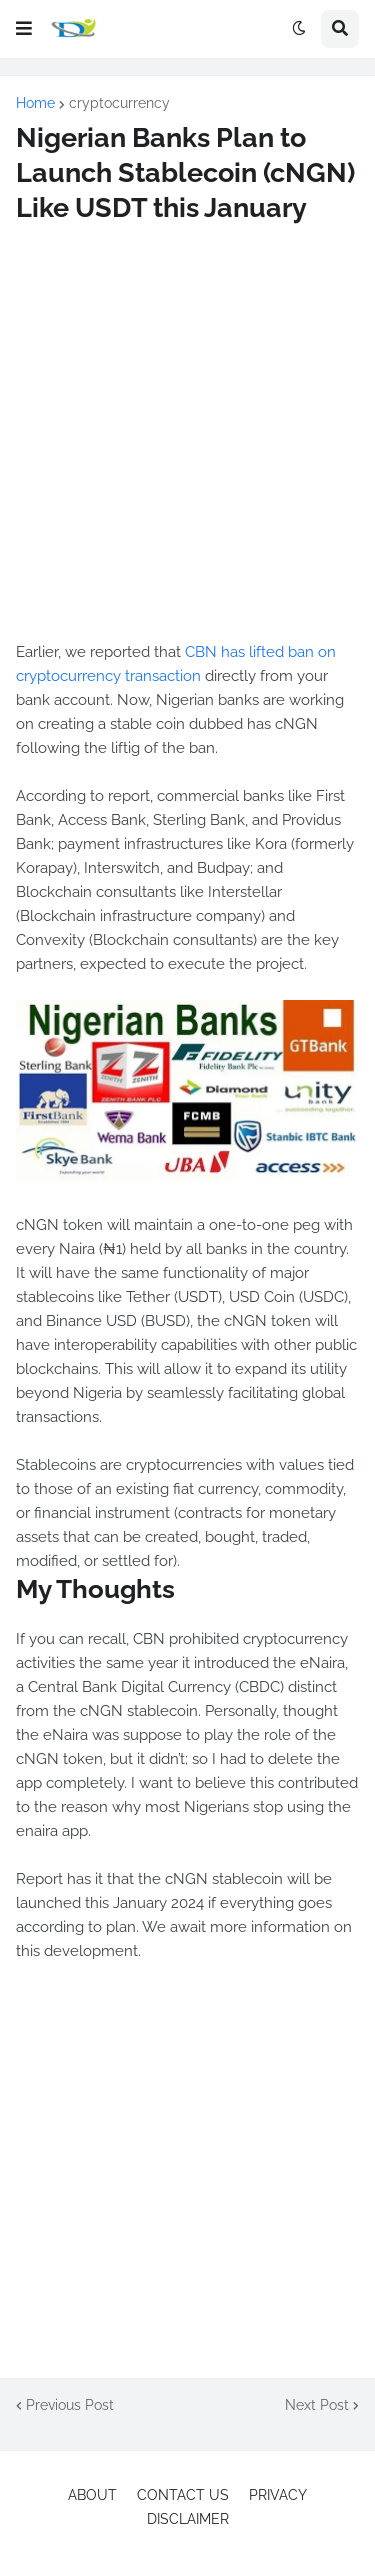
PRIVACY (278, 2495)
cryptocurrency (119, 103)
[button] (24, 29)
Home (35, 103)
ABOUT (92, 2495)
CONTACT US (183, 2495)
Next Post (317, 2405)
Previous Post (70, 2405)
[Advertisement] (187, 432)
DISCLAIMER (188, 2519)
